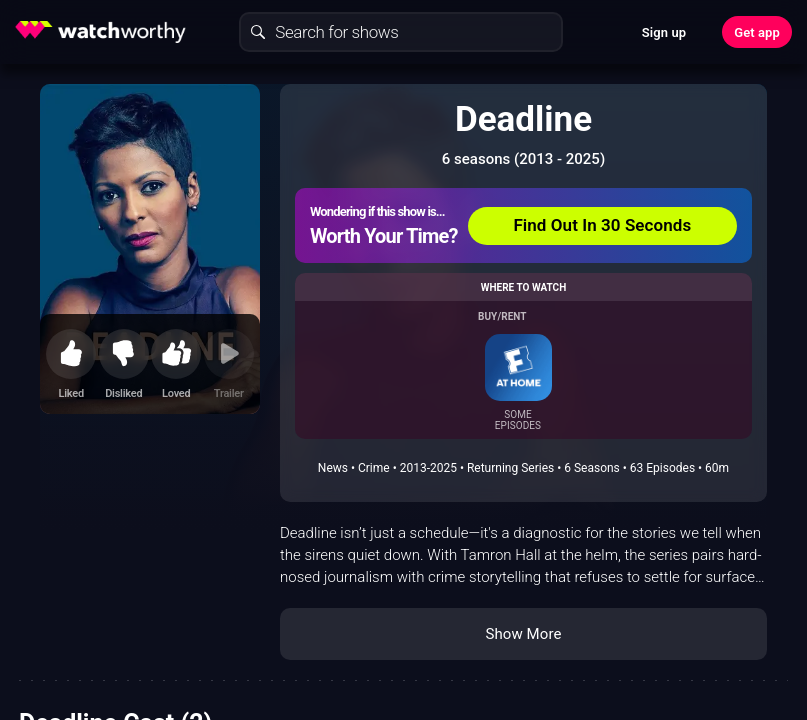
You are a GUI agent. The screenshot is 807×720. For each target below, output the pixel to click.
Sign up (664, 32)
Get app (757, 32)
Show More (524, 634)
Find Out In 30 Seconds (602, 225)
